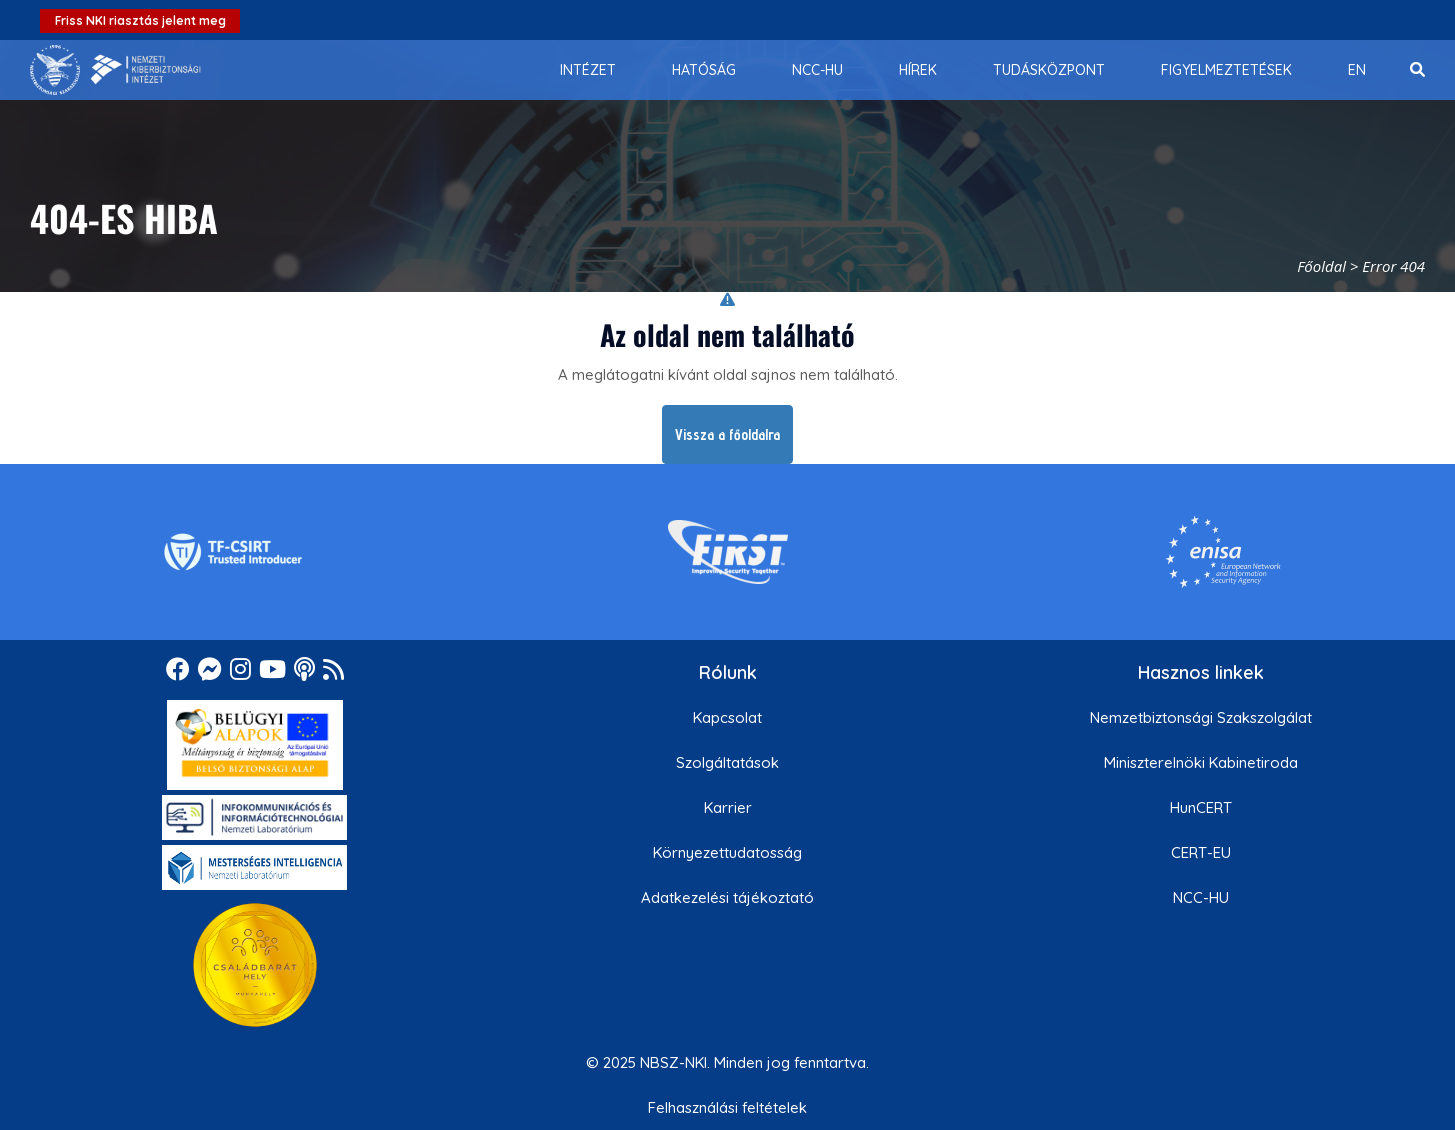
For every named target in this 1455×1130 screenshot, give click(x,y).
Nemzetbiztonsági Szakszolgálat (1201, 717)
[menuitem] (588, 70)
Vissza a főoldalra (727, 434)
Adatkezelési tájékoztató (727, 897)
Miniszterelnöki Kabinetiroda (1201, 762)
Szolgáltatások (727, 762)
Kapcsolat (727, 717)
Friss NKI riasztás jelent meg (140, 20)
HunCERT (1201, 807)
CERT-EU (1201, 852)
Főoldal (1321, 266)
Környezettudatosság (727, 852)
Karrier (728, 807)
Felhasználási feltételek (727, 1107)
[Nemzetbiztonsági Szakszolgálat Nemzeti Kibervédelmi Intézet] (115, 70)
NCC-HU (1201, 897)
